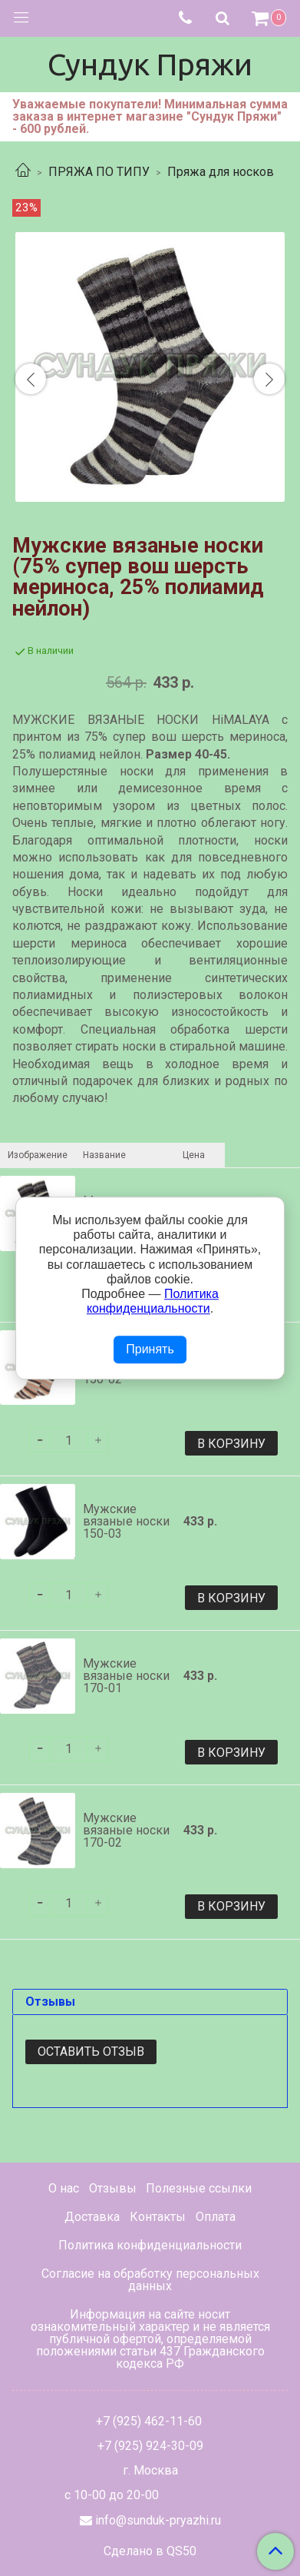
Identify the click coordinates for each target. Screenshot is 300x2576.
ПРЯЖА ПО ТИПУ (99, 171)
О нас (63, 2188)
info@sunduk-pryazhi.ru (158, 2520)
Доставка (92, 2216)
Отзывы (113, 2188)
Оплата (216, 2216)
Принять (150, 1349)
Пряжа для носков (220, 171)
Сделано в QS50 (150, 2551)
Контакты (158, 2216)
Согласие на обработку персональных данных (150, 2279)
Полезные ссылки (199, 2188)
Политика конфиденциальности (150, 2245)
